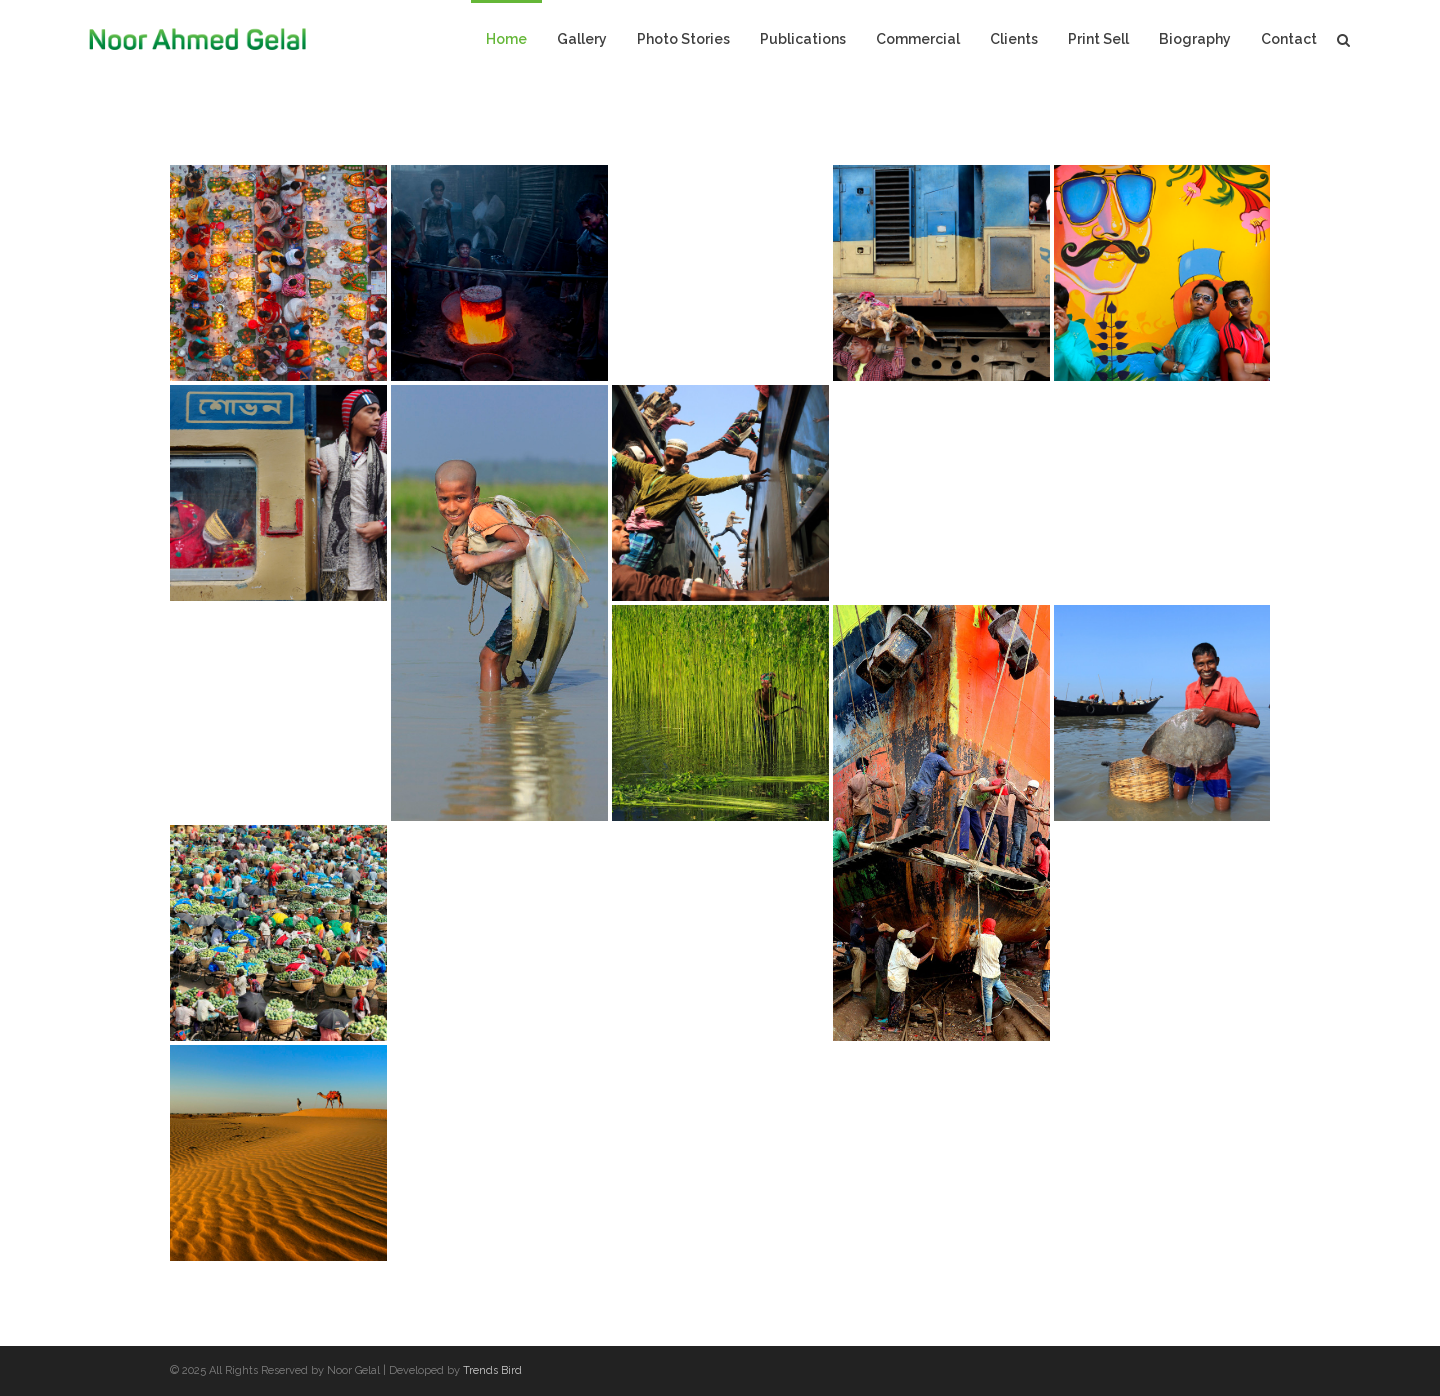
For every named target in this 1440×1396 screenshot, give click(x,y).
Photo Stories (683, 39)
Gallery (582, 39)
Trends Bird (492, 1370)
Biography (1195, 39)
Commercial (918, 39)
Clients (1014, 39)
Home (506, 39)
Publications (803, 39)
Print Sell (1098, 39)
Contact (1289, 39)
